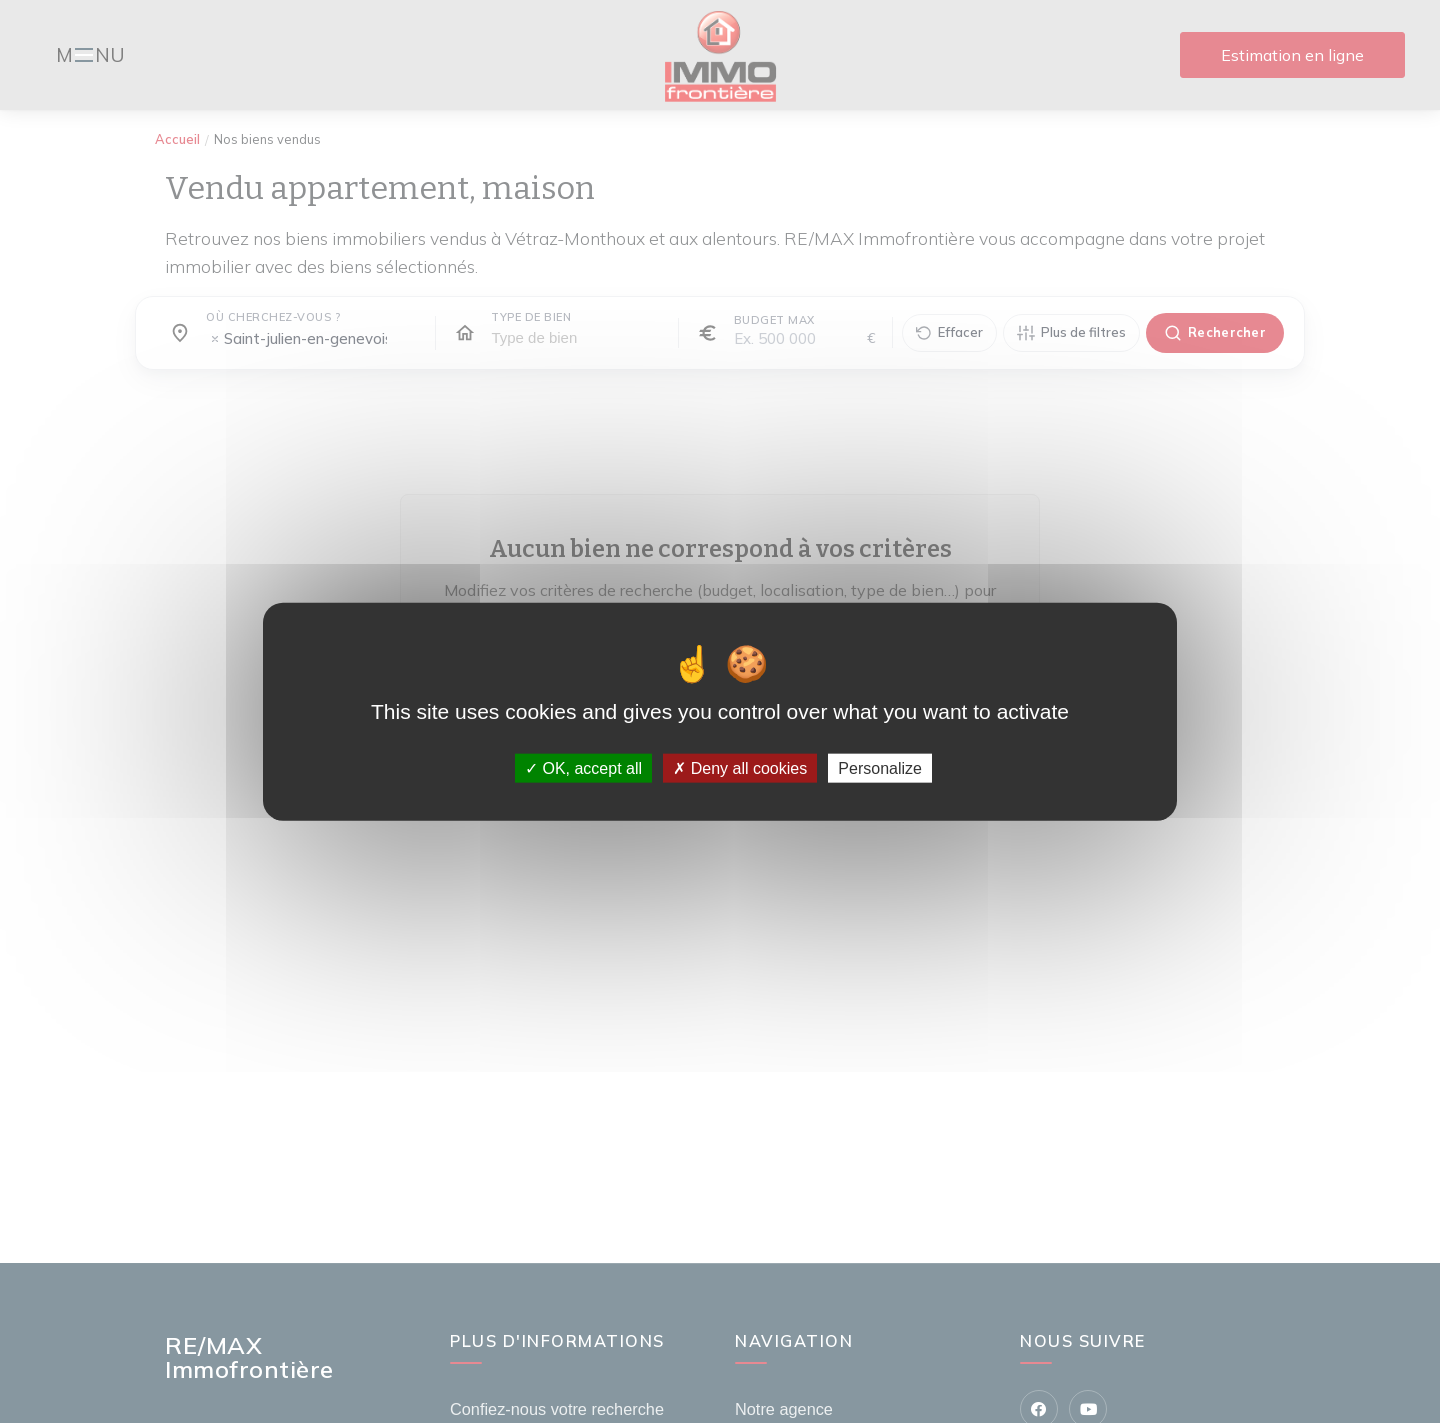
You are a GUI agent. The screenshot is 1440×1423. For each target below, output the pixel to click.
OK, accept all (583, 768)
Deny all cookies (740, 768)
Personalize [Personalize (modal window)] (880, 768)
